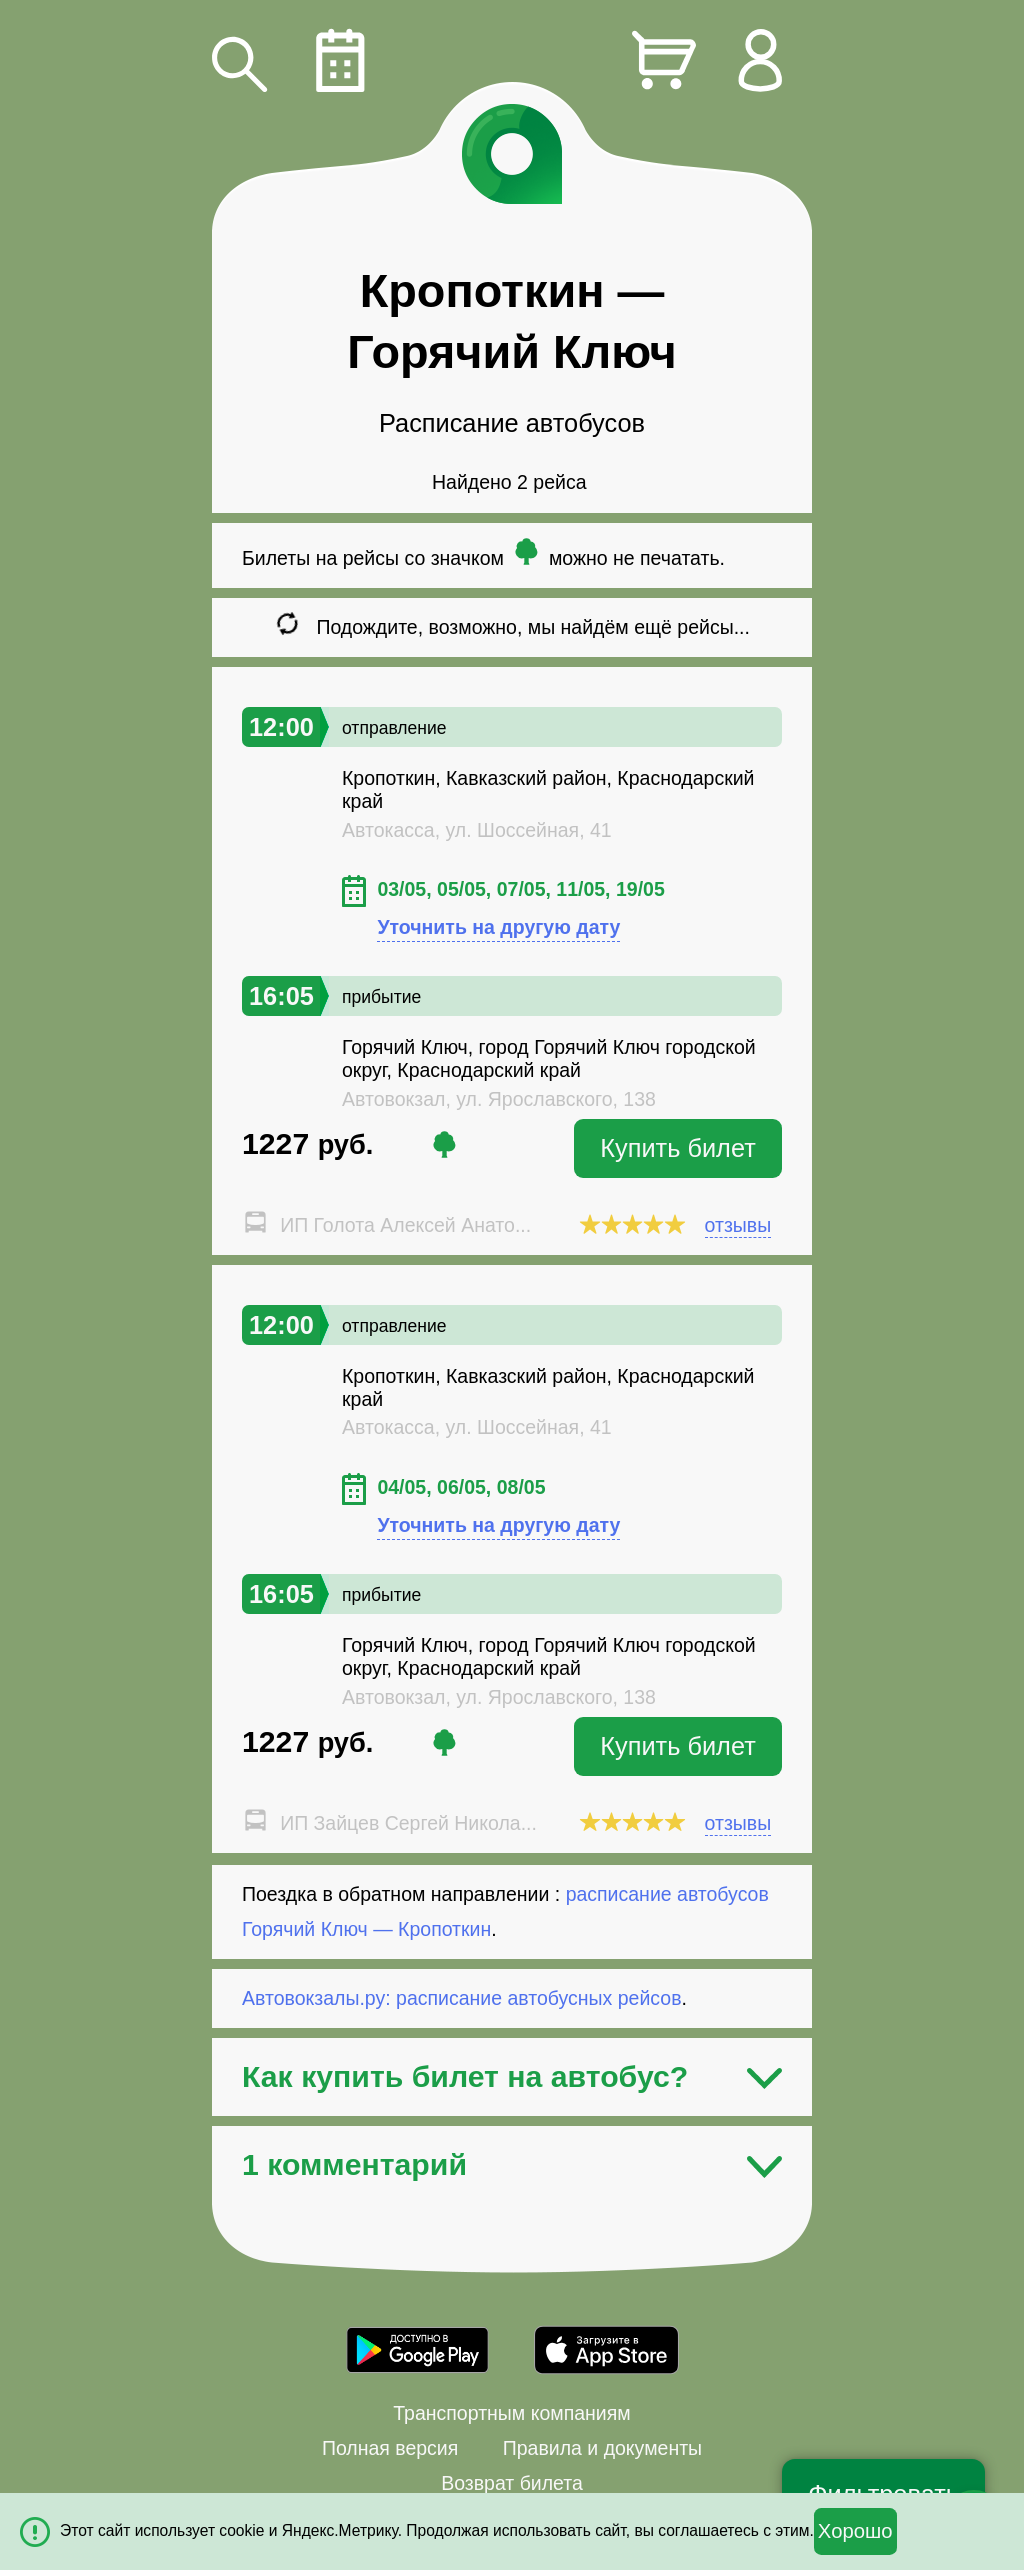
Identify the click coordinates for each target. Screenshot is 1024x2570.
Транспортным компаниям (511, 2413)
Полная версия (390, 2448)
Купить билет (678, 1148)
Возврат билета (512, 2483)
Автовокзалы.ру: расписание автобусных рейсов (462, 1998)
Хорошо (855, 2531)
